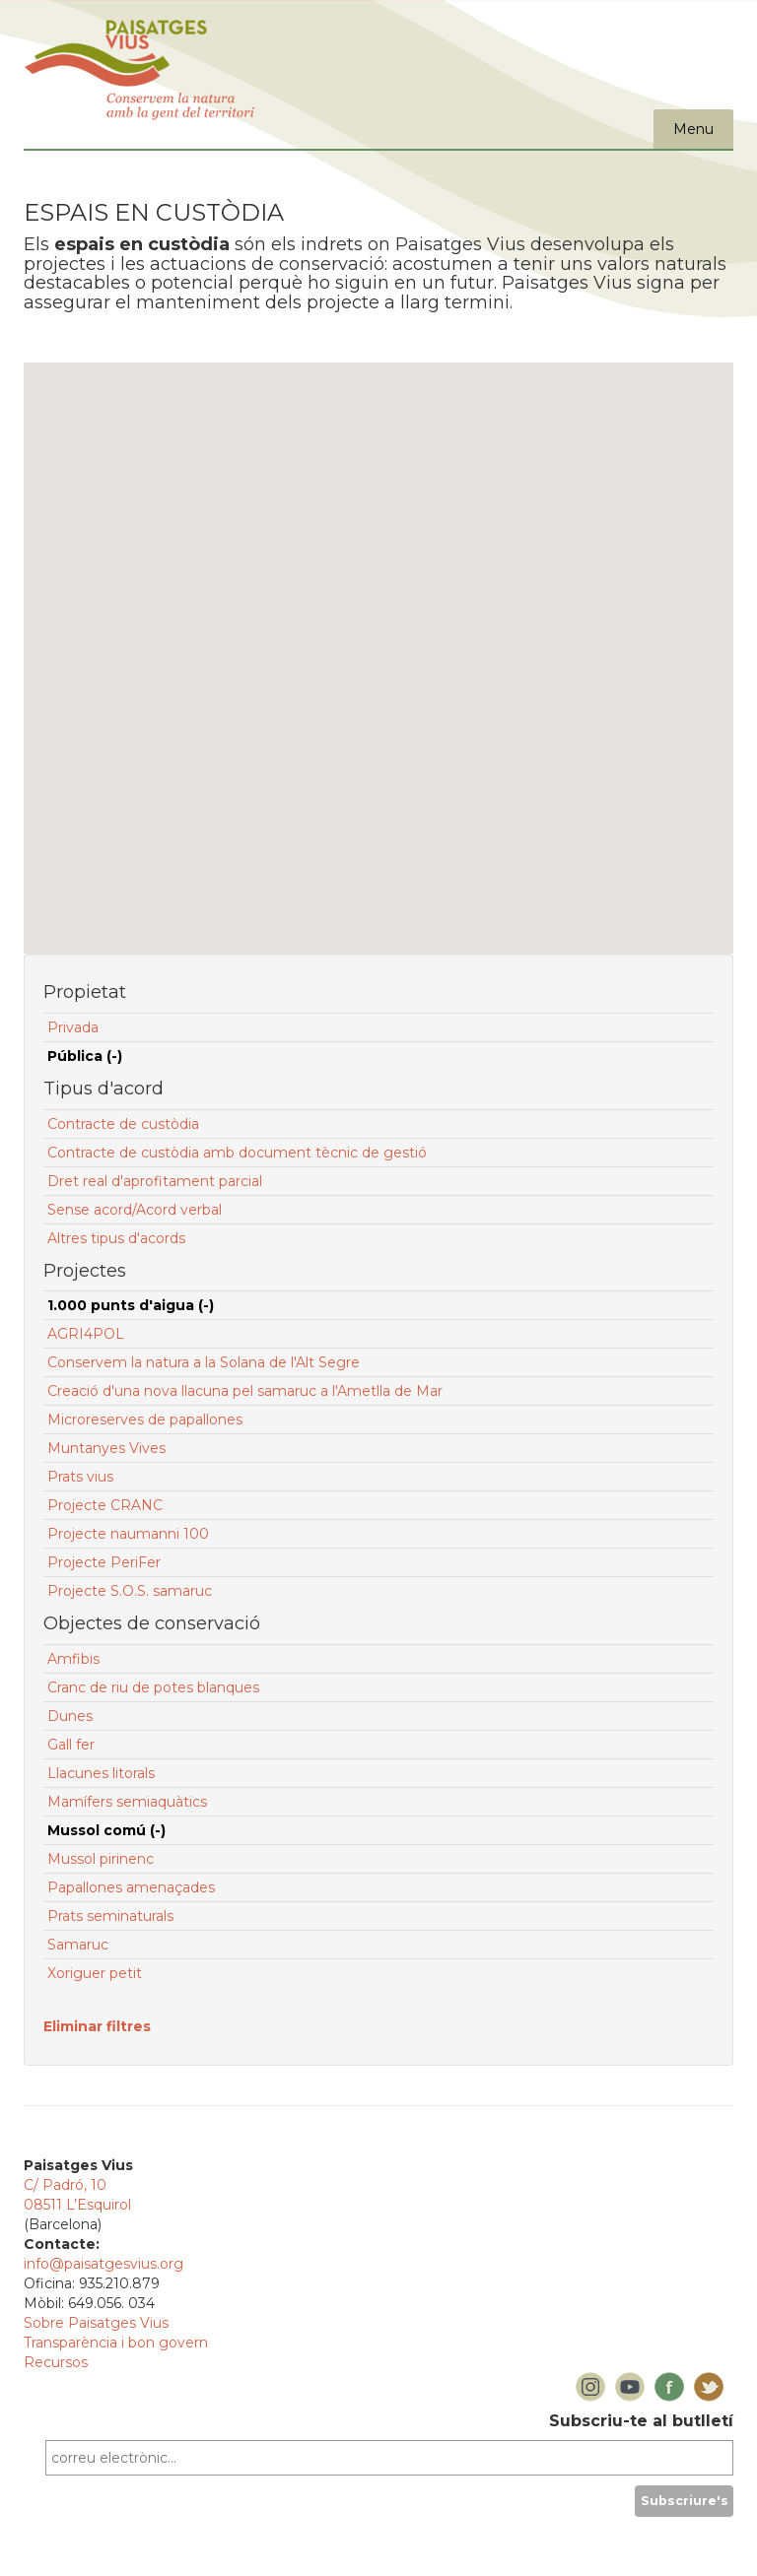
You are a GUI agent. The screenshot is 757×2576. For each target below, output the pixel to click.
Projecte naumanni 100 (128, 1534)
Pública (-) (84, 1056)
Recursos (56, 2362)
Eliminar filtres (97, 2026)
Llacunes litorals (101, 1773)
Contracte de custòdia (123, 1124)
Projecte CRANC (105, 1505)
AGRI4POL (85, 1334)
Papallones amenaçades (131, 1887)
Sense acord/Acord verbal (134, 1210)
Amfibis (73, 1659)
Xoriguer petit (94, 1973)
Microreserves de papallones (144, 1419)
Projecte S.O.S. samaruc (129, 1591)
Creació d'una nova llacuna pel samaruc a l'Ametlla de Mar (245, 1391)
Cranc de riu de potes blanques (153, 1687)
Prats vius (80, 1477)
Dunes (70, 1716)
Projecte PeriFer (104, 1562)
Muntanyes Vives (106, 1448)
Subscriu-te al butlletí (641, 2420)
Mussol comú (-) (106, 1830)
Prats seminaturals (110, 1916)
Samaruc (77, 1944)
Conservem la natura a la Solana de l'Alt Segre (203, 1362)
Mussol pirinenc (100, 1859)
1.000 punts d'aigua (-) (130, 1305)
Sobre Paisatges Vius (96, 2323)
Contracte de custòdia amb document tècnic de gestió (237, 1152)
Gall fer (71, 1744)
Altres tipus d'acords (116, 1238)
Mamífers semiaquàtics (127, 1802)
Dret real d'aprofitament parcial (154, 1181)
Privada (73, 1027)
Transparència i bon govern (116, 2342)
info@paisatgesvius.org (103, 2264)
